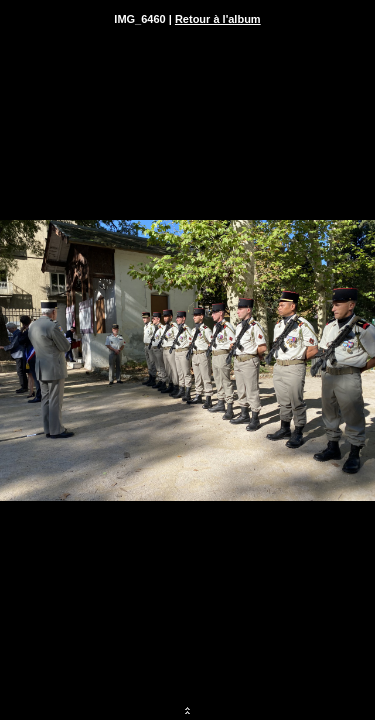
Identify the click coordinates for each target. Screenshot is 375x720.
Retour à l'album (218, 19)
